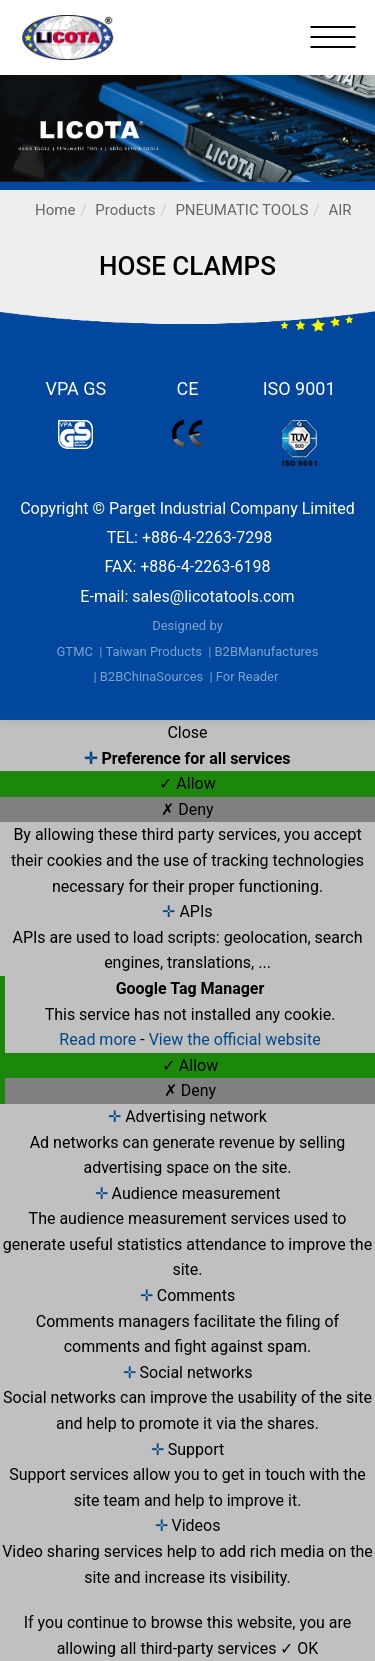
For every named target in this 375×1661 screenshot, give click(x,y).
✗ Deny (187, 809)
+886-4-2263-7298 (207, 537)
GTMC (75, 651)
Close (187, 732)
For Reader (247, 676)
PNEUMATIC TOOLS (241, 210)
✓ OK (299, 1648)
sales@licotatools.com (213, 596)
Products (125, 210)
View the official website (235, 1039)
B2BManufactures (266, 651)
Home (55, 210)
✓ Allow (187, 783)
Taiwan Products (153, 651)
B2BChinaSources (152, 676)
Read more (99, 1039)
